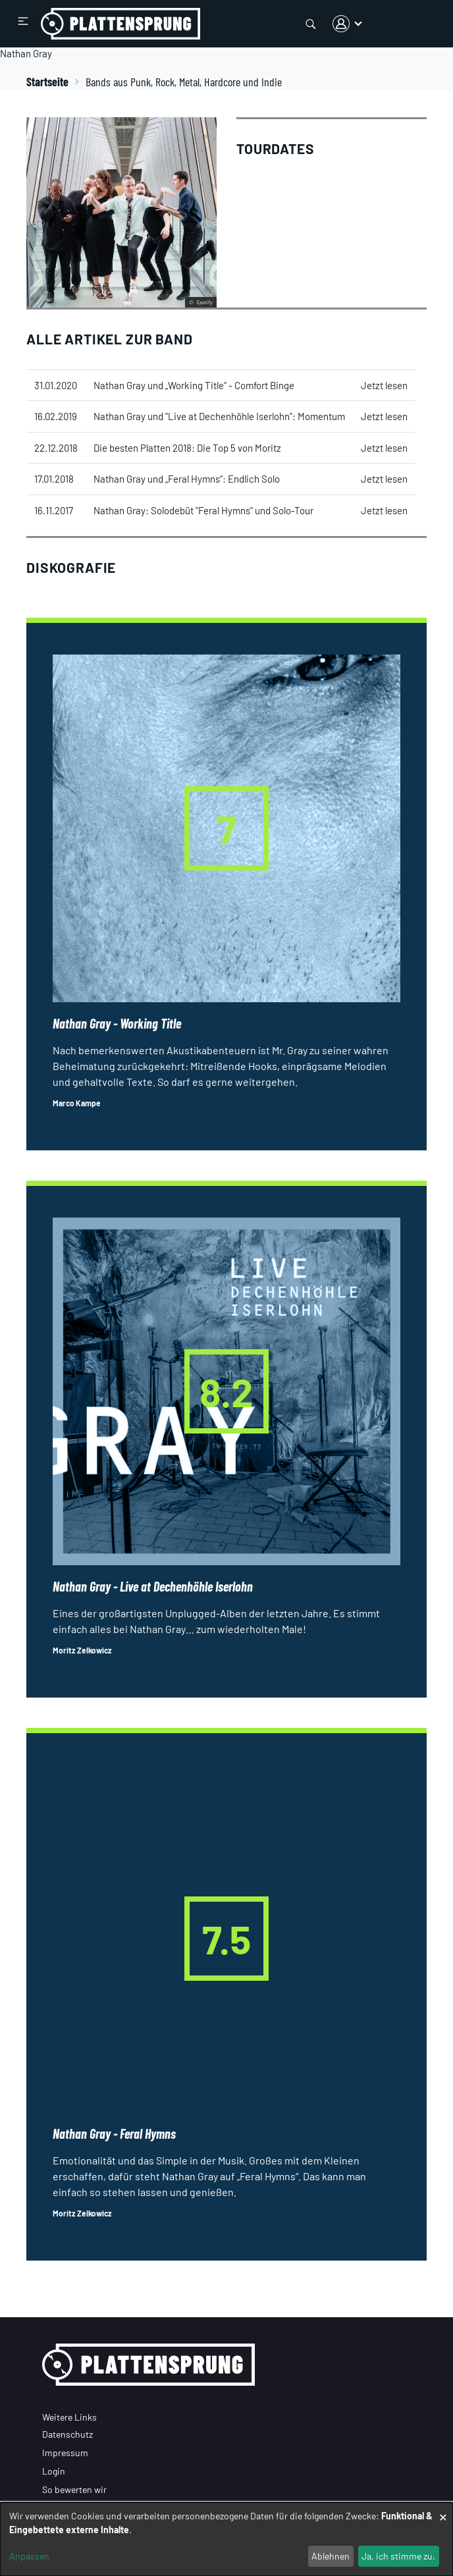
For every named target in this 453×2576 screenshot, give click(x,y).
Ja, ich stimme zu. (398, 2556)
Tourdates (275, 148)
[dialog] (226, 2539)
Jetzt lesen (384, 385)
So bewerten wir (74, 2489)
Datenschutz (67, 2434)
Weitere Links (69, 2417)
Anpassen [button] (29, 2556)
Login (53, 2471)
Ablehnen (330, 2556)
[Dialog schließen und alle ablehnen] (443, 2510)
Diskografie (71, 567)
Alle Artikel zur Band (109, 339)
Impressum (65, 2452)
